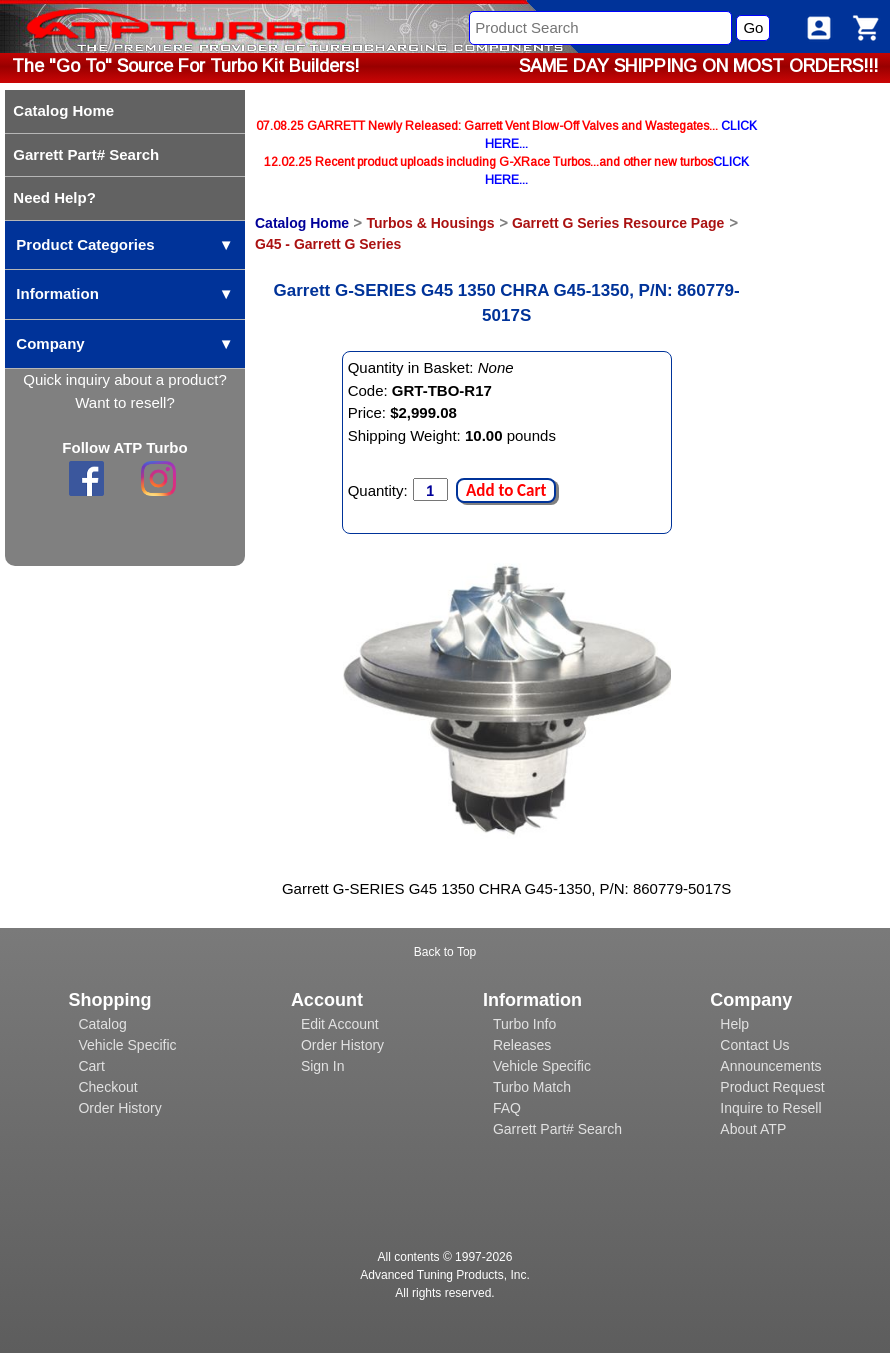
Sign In (323, 1066)
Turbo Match (532, 1087)
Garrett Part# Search (557, 1129)
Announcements (770, 1066)
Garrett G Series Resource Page (618, 223)
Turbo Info (524, 1024)
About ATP (753, 1129)
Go (753, 27)
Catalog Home (302, 223)
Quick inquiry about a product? (124, 379)
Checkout (107, 1087)
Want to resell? (125, 402)
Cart (91, 1066)
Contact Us (754, 1045)
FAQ (507, 1108)
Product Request (772, 1087)
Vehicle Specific (127, 1045)
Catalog (102, 1024)
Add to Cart (506, 490)
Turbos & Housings (430, 223)
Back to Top (445, 952)
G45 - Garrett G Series (328, 244)
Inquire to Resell (770, 1108)
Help (734, 1024)
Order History (119, 1108)
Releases (522, 1045)
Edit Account (340, 1024)
